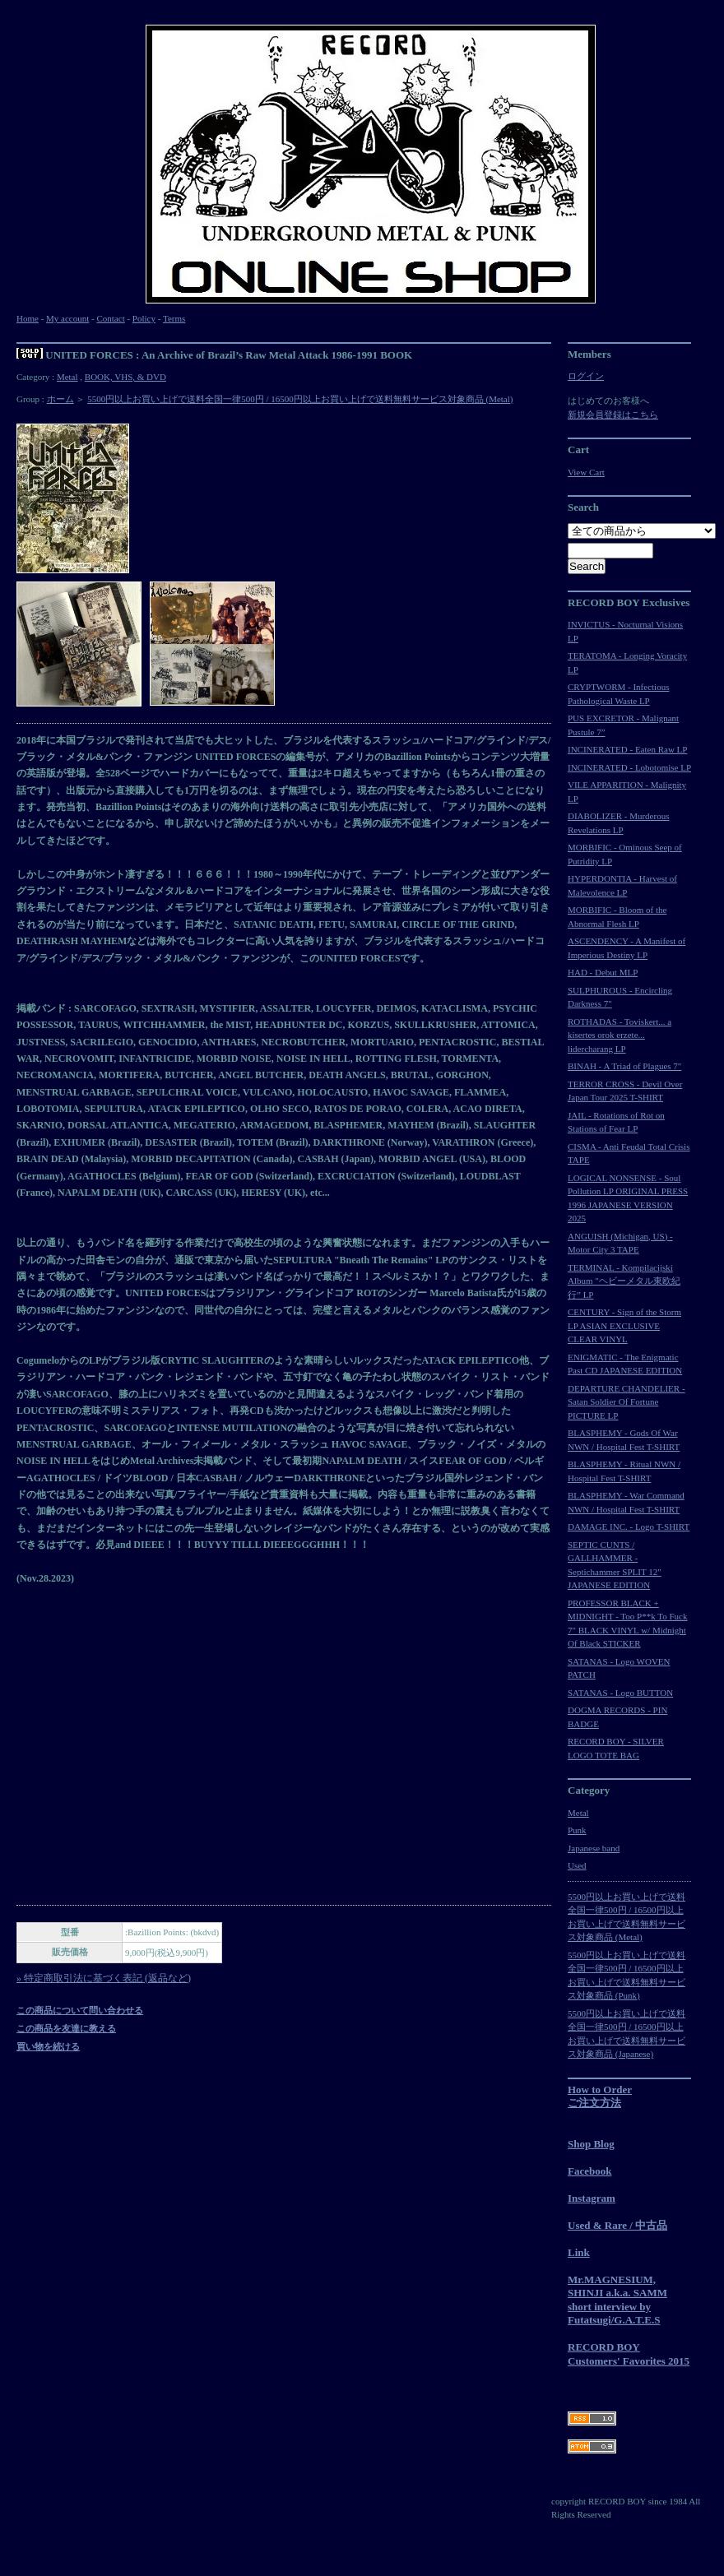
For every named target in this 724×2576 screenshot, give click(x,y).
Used (577, 1865)
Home (27, 318)
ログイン (586, 376)
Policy (143, 318)
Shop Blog (591, 2144)
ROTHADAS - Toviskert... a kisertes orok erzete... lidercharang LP (619, 1035)
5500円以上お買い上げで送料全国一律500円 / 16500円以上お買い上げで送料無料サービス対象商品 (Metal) (300, 399)
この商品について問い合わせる (79, 2010)
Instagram (591, 2198)
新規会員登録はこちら (613, 414)
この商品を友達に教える (66, 2028)
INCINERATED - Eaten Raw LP (627, 749)
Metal (67, 377)
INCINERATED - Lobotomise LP (629, 767)
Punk (577, 1830)
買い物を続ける (48, 2046)
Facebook (589, 2171)
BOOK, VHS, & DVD (125, 377)
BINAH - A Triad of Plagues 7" (624, 1066)
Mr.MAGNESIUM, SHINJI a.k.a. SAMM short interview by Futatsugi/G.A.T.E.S (617, 2300)
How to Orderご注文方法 (600, 2096)
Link (579, 2252)
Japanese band (594, 1848)
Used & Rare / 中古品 (617, 2225)
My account (67, 318)
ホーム (60, 399)
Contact (110, 318)
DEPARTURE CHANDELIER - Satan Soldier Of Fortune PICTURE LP (626, 1401)
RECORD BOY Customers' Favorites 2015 (628, 2354)
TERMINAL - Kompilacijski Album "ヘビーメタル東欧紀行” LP (624, 1281)
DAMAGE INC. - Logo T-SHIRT (628, 1526)
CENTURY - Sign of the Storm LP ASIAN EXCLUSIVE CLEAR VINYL (624, 1325)
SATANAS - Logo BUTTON (620, 1693)
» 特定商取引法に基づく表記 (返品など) (103, 1978)
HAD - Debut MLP (603, 972)
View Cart (586, 472)
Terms (174, 318)
